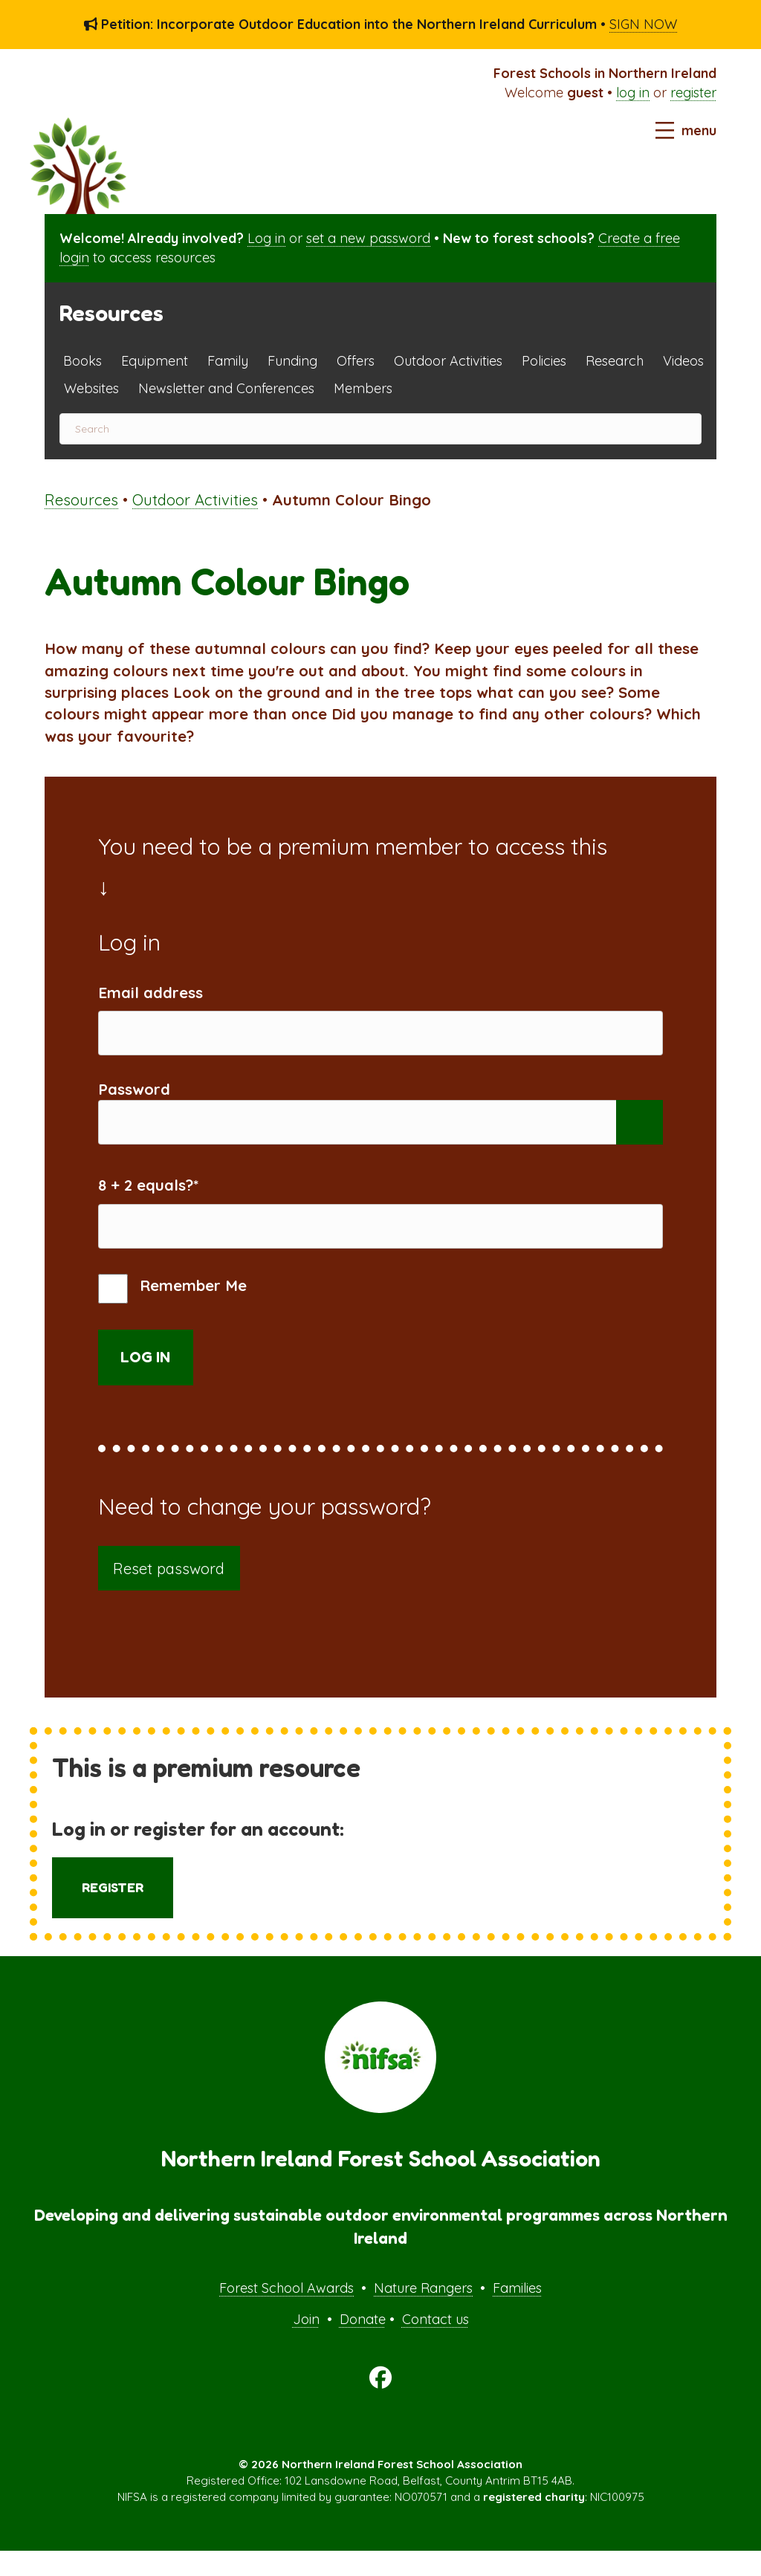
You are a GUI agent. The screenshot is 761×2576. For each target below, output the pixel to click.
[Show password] (639, 1134)
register (693, 92)
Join (306, 2344)
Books (82, 360)
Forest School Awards (286, 2313)
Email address (150, 992)
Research (615, 360)
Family (227, 360)
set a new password (368, 238)
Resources (81, 500)
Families (517, 2313)
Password (134, 1097)
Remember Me (172, 1314)
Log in (266, 238)
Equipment (154, 360)
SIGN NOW (643, 24)
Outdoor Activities (448, 360)
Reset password (168, 1593)
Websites (91, 388)
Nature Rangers (423, 2313)
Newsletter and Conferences (226, 388)
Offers (356, 360)
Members (363, 388)
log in (633, 92)
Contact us (435, 2344)
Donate (363, 2344)
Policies (544, 360)
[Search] (380, 428)
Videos (683, 360)
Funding (292, 360)
